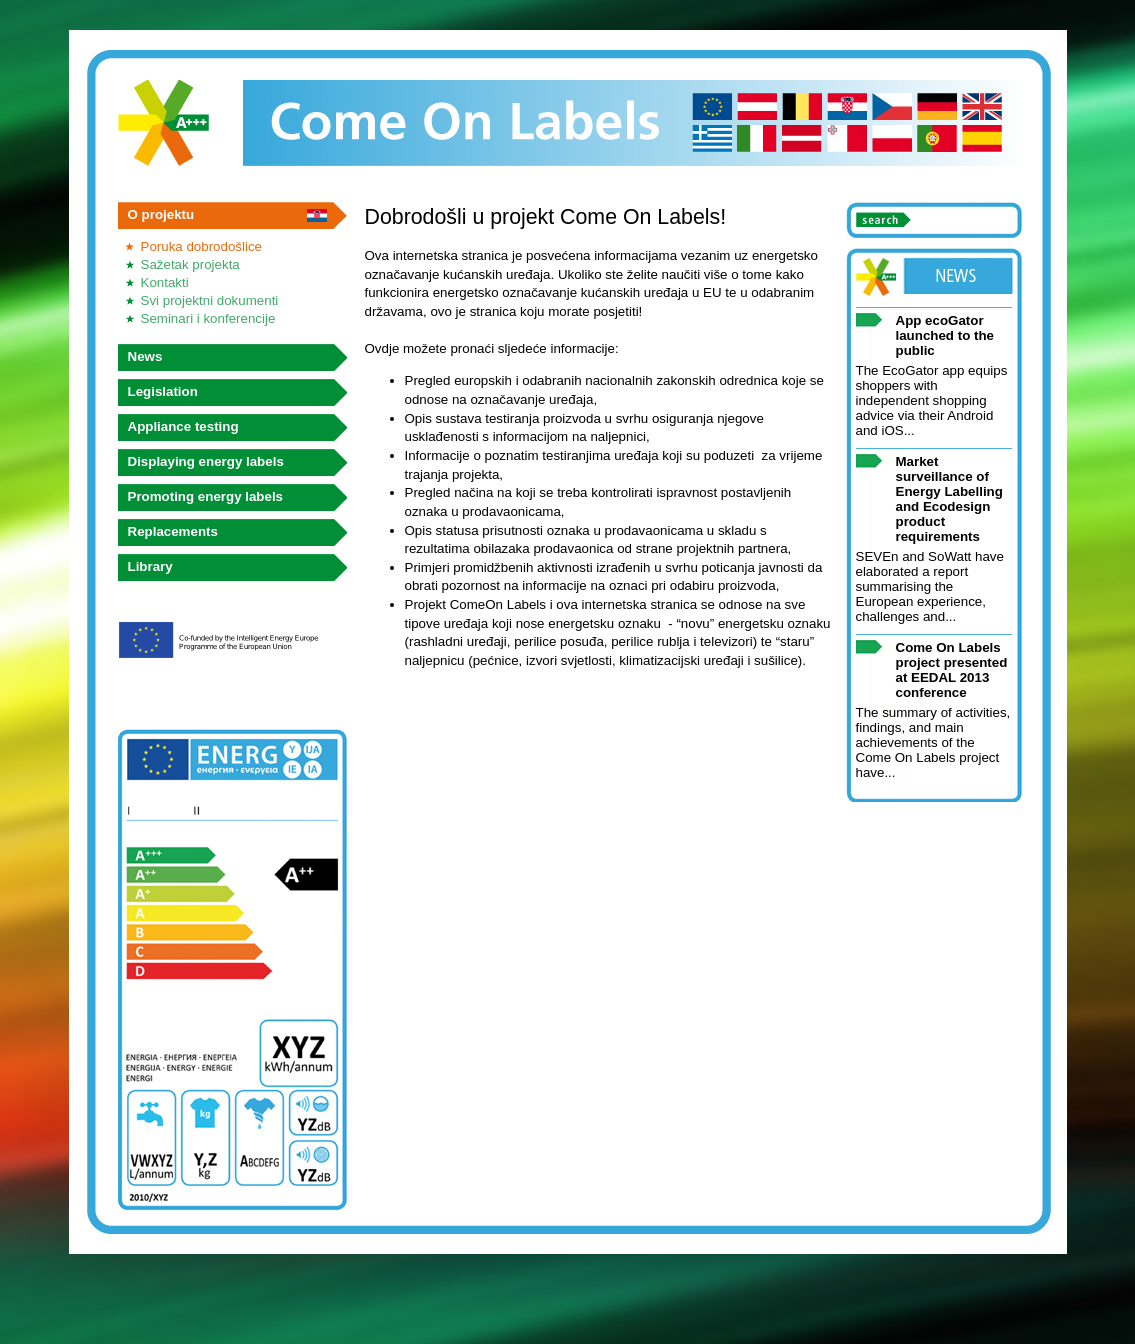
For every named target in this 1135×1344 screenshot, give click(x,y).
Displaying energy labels (206, 461)
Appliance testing (183, 426)
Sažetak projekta (190, 264)
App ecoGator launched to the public (945, 335)
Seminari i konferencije (208, 318)
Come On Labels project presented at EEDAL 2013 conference (952, 670)
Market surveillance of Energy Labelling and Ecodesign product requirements (949, 499)
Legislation (163, 391)
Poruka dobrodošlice (202, 246)
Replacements (173, 531)
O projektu (161, 214)
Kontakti (165, 282)
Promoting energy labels (206, 496)
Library (150, 566)
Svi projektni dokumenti (210, 300)
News (145, 356)
